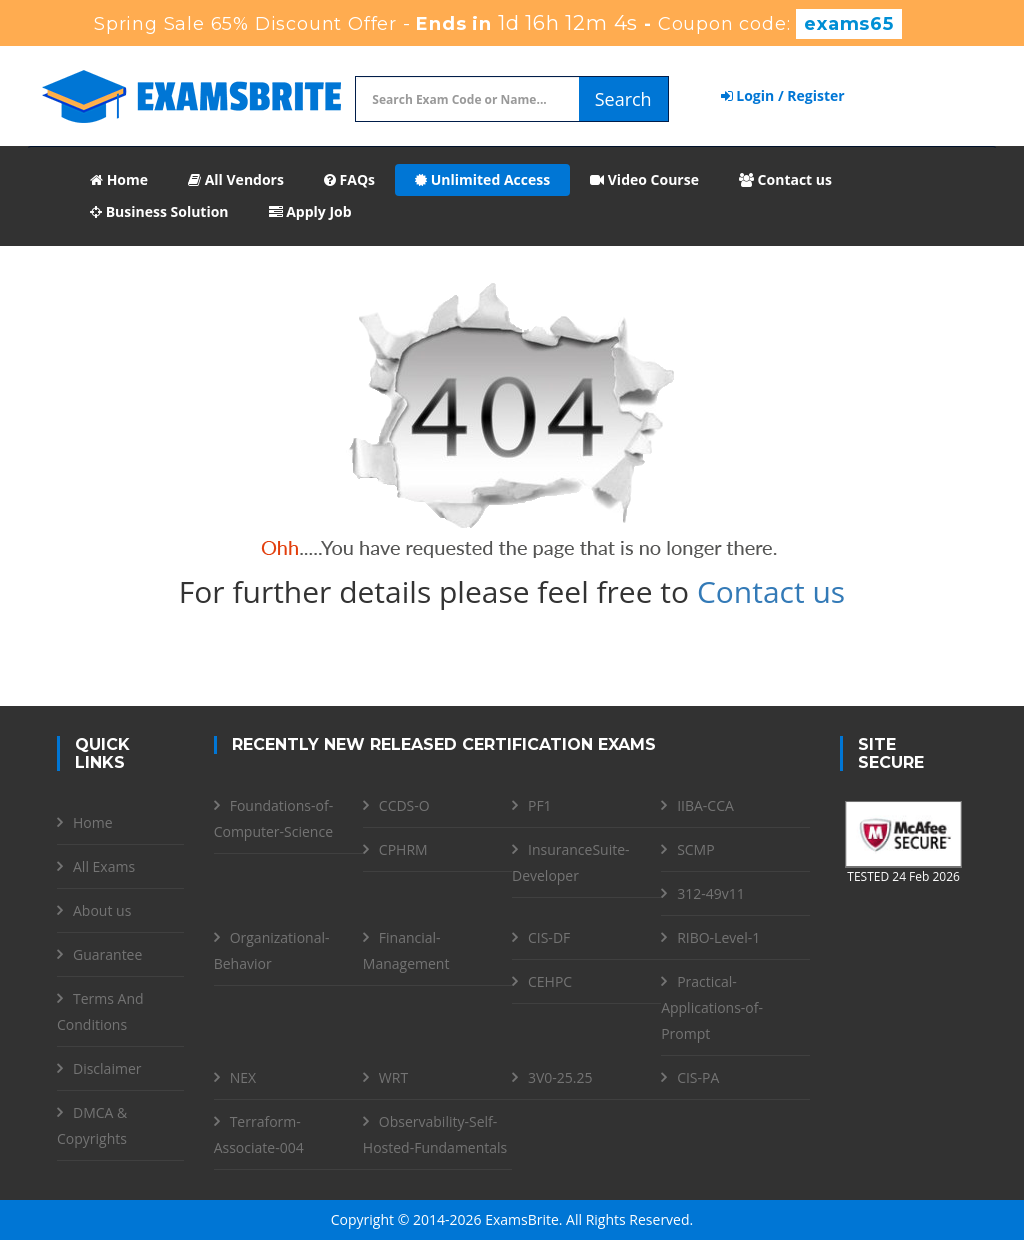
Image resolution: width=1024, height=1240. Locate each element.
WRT (393, 1077)
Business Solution (159, 211)
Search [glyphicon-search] (623, 99)
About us (102, 910)
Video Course (644, 179)
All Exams (104, 866)
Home (119, 179)
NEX (243, 1077)
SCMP (696, 849)
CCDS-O (404, 805)
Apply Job (310, 211)
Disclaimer (107, 1068)
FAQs (349, 179)
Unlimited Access (482, 179)
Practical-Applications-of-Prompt (712, 1007)
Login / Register (783, 95)
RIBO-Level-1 (718, 937)
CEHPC (550, 981)
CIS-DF (549, 937)
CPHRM (403, 849)
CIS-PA (698, 1077)
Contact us (785, 179)
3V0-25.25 (560, 1077)
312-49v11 (711, 893)
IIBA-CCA (705, 805)
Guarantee (107, 954)
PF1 (540, 805)
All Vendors (236, 179)
